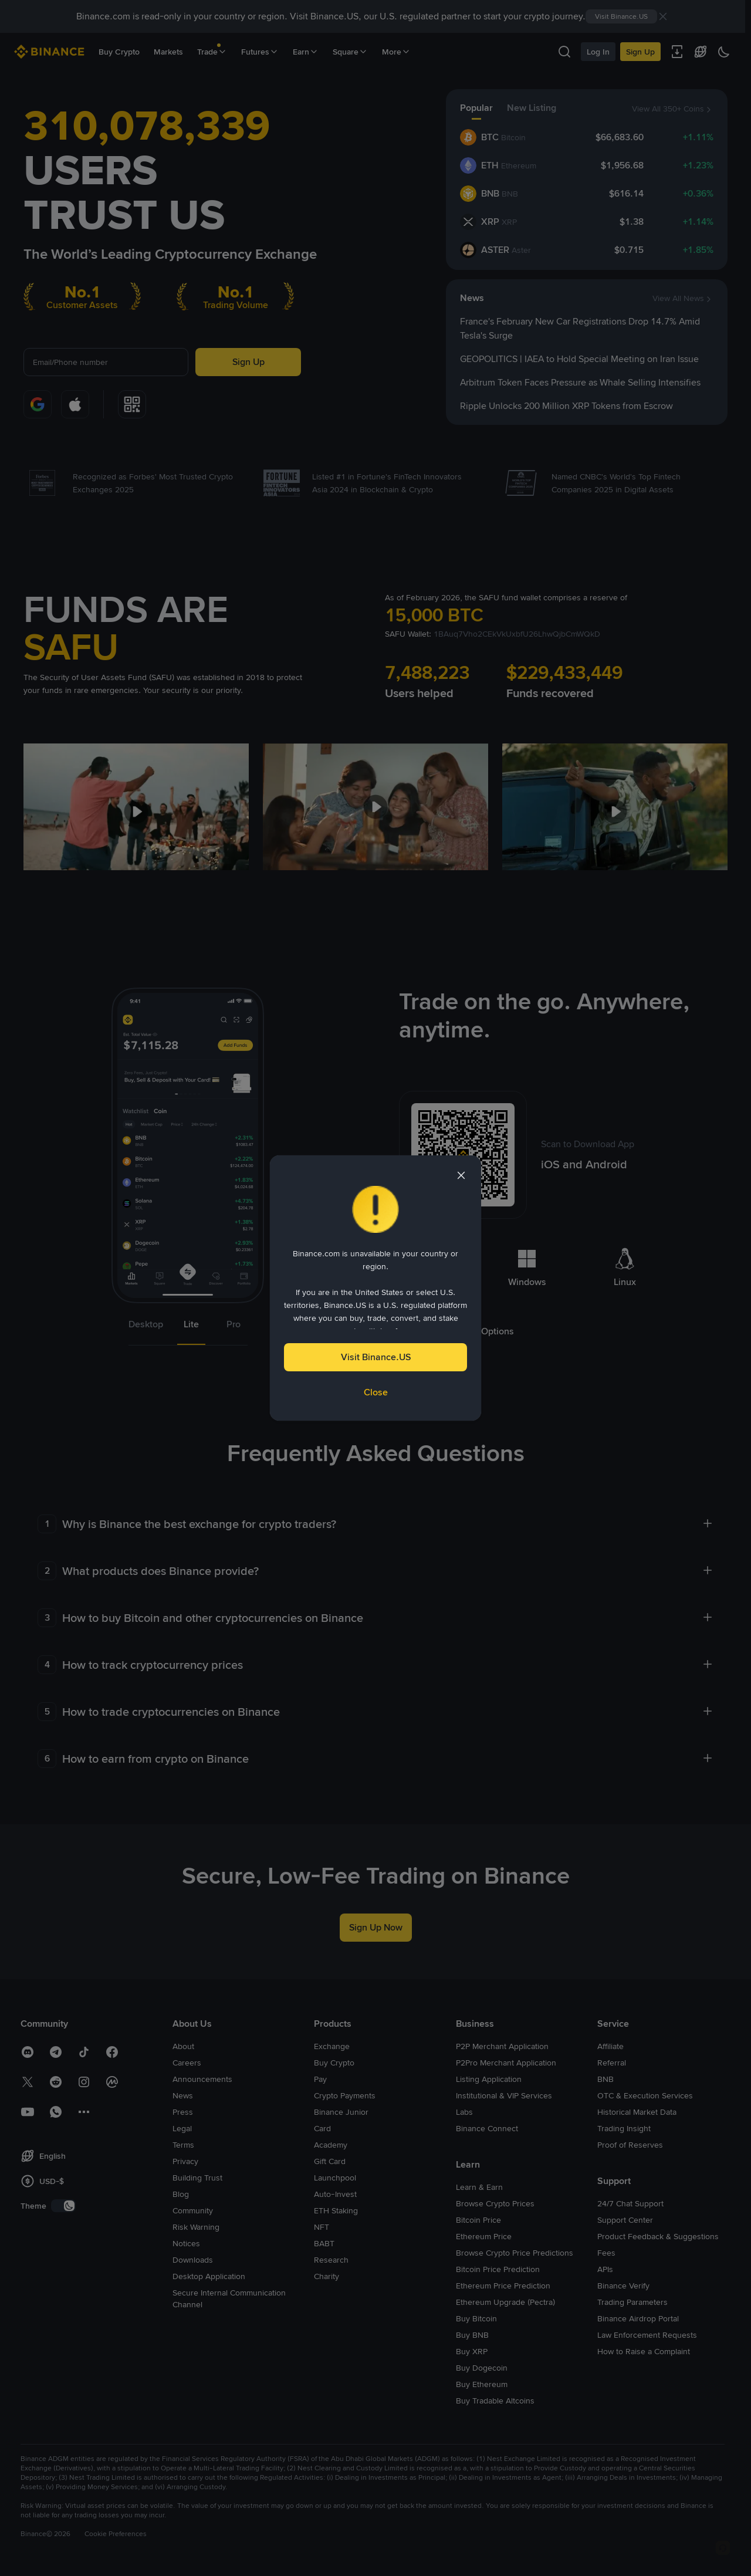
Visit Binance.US (376, 1357)
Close (376, 1392)
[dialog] (375, 1288)
